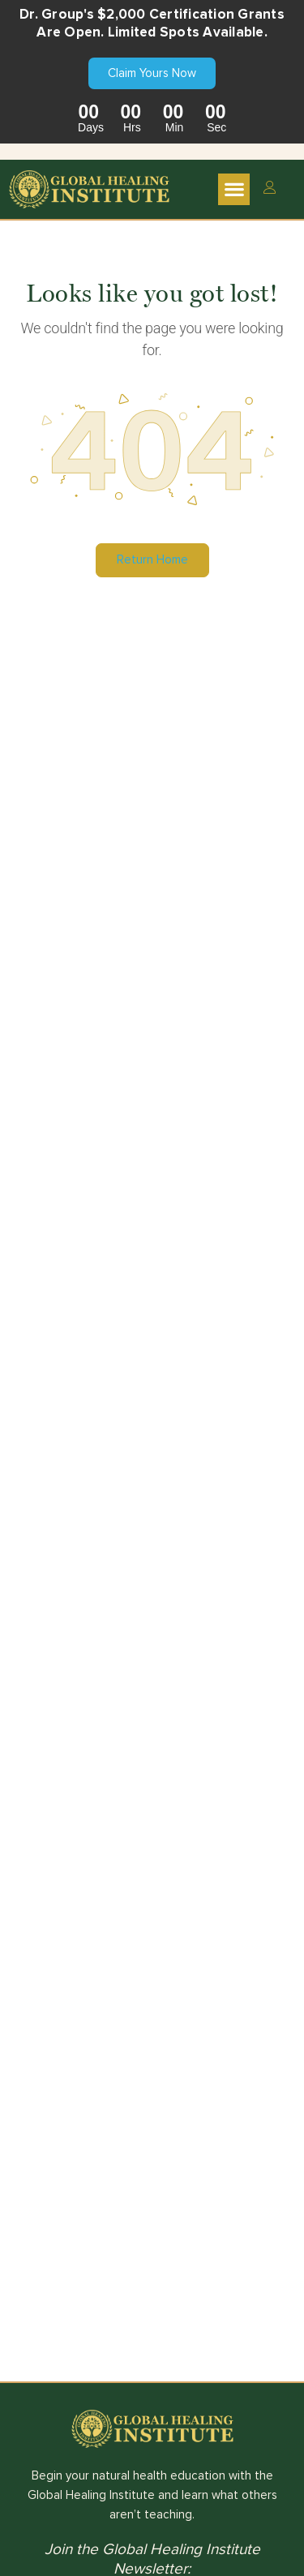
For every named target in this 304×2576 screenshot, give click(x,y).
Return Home (152, 559)
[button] (234, 189)
